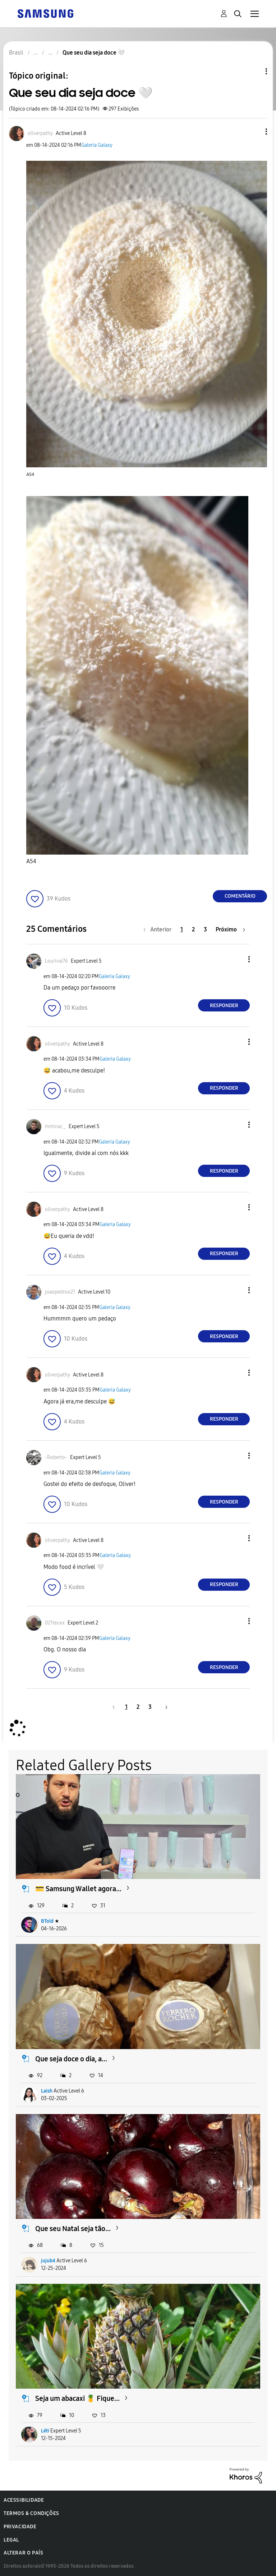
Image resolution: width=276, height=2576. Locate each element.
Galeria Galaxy (96, 145)
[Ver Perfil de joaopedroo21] (60, 1292)
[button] (254, 131)
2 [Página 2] (193, 929)
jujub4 (48, 2261)
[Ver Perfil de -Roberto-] (56, 1457)
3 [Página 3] (205, 929)
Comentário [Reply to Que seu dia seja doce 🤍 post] (240, 896)
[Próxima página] (230, 929)
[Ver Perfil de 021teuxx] (55, 1623)
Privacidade (20, 2527)
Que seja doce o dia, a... (71, 2058)
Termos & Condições (31, 2513)
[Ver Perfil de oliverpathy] (40, 133)
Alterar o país (23, 2553)
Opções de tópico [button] (254, 71)
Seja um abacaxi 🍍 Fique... (77, 2398)
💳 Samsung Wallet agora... (78, 1888)
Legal (11, 2540)
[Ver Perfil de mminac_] (55, 1126)
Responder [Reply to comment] (224, 1005)
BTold (47, 1921)
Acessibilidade (24, 2500)
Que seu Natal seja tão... (73, 2228)
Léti (45, 2431)
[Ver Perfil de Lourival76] (56, 961)
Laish (46, 2091)
